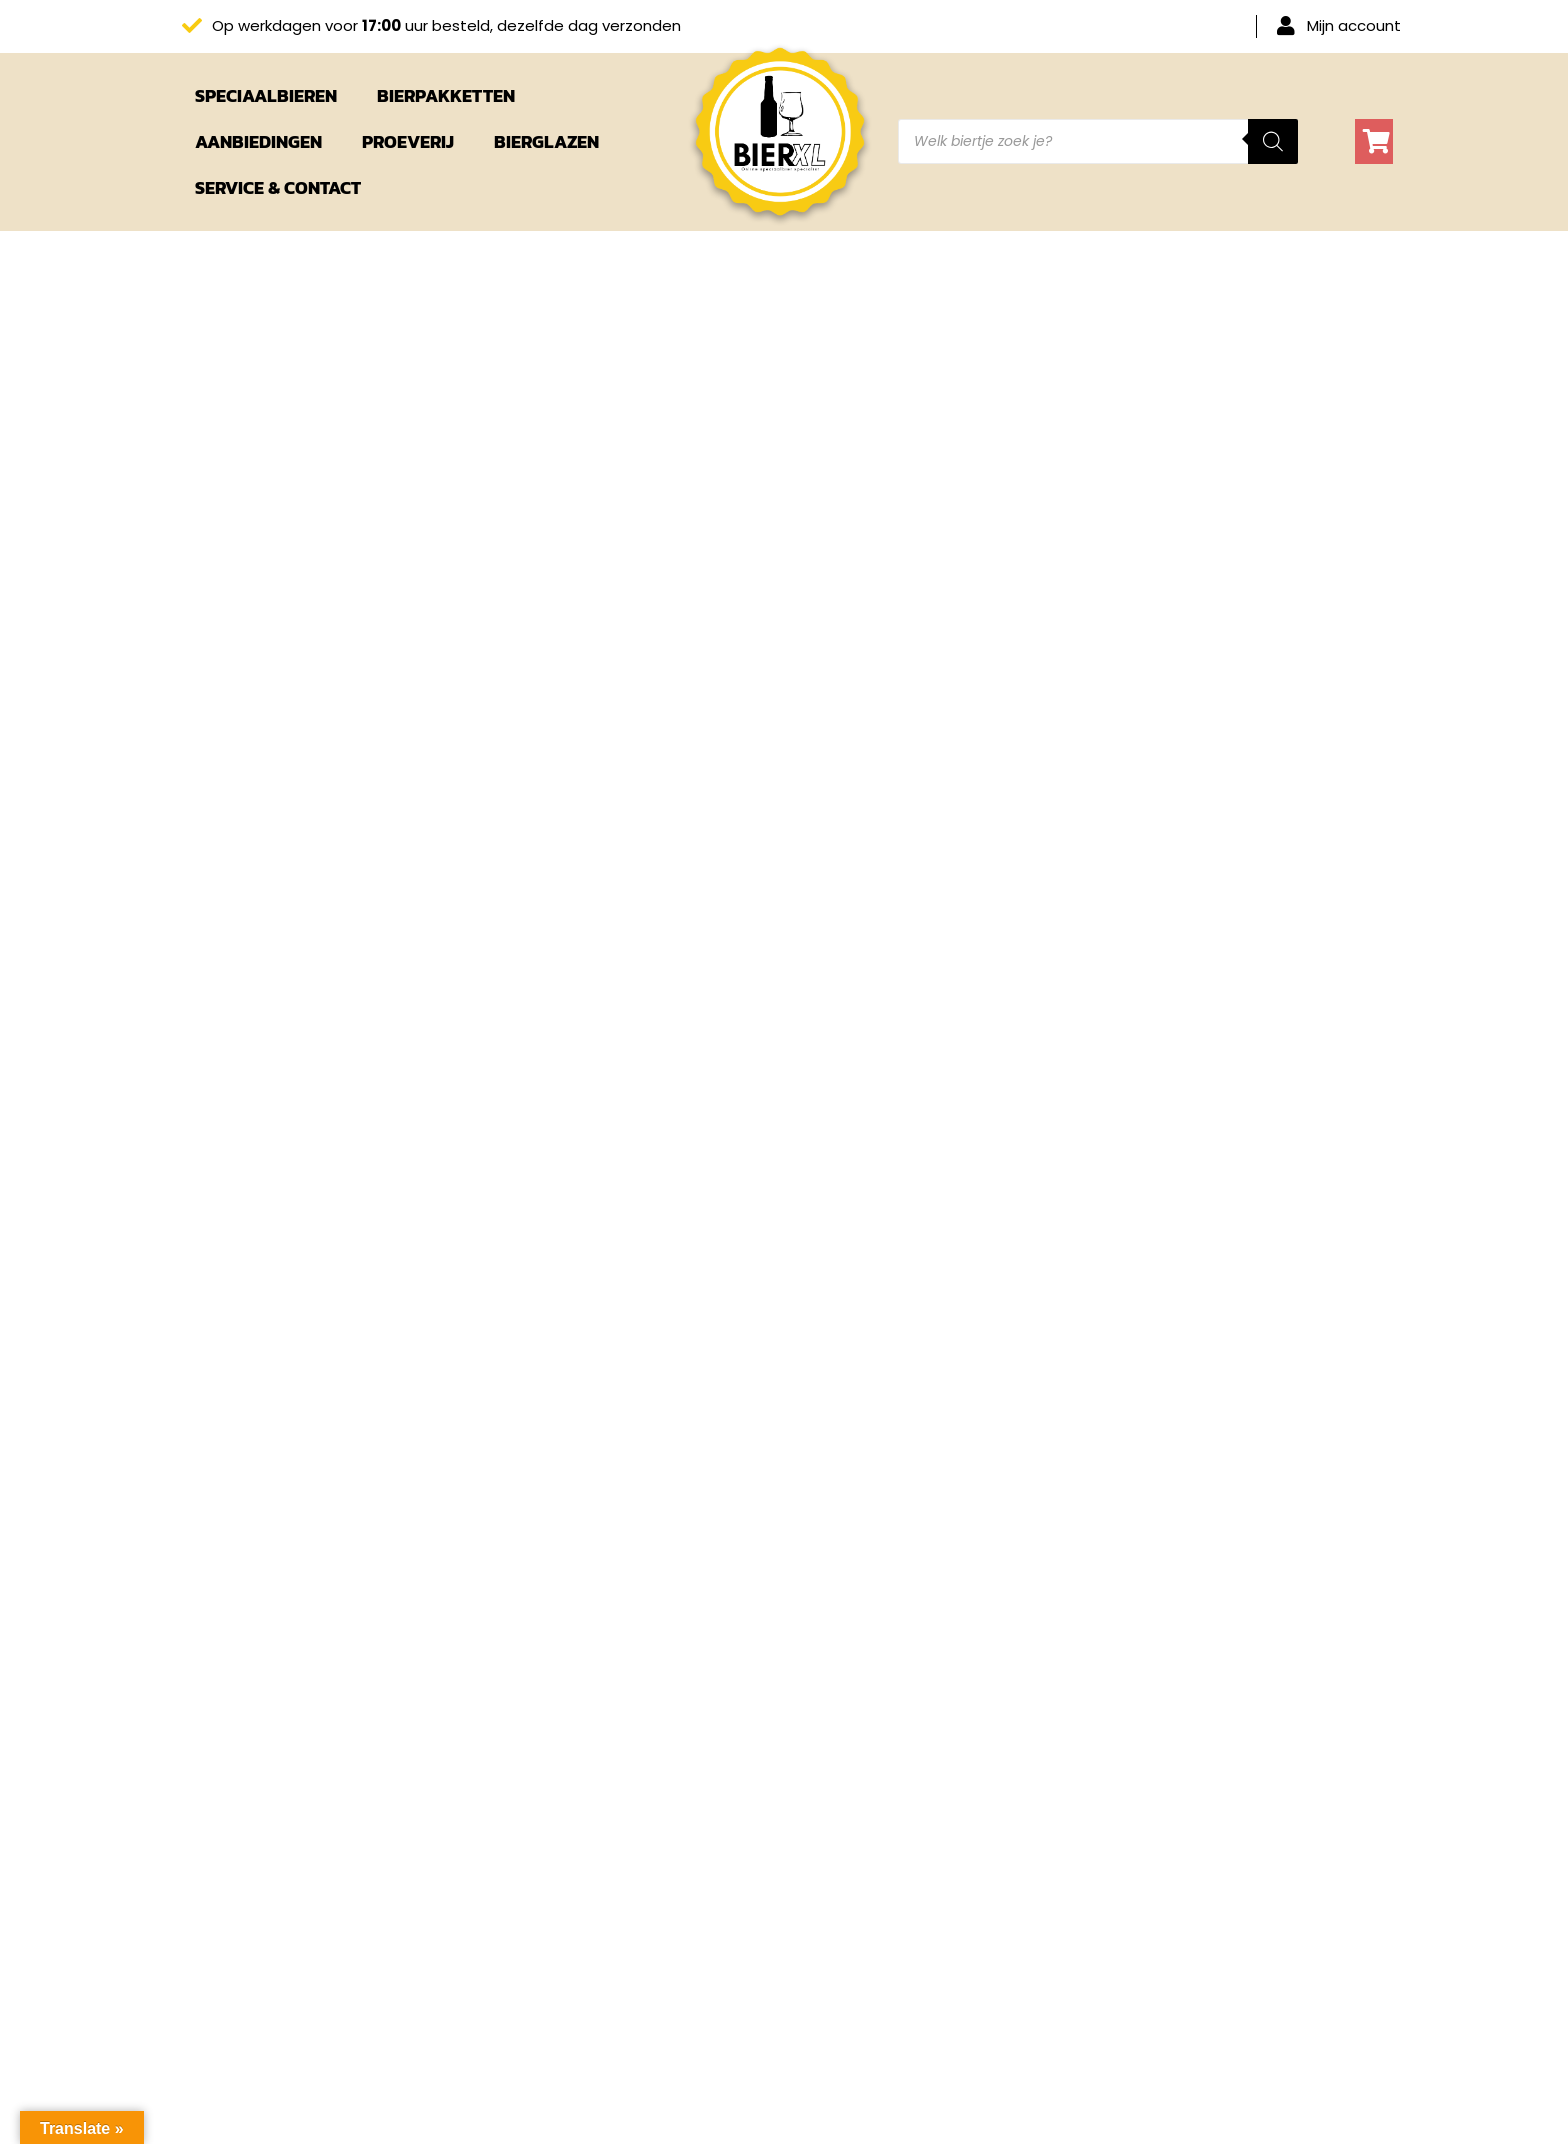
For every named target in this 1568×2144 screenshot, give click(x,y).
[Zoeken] (1273, 141)
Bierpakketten (446, 95)
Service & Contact (278, 187)
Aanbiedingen (258, 141)
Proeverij (408, 141)
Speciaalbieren (266, 95)
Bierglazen (546, 141)
